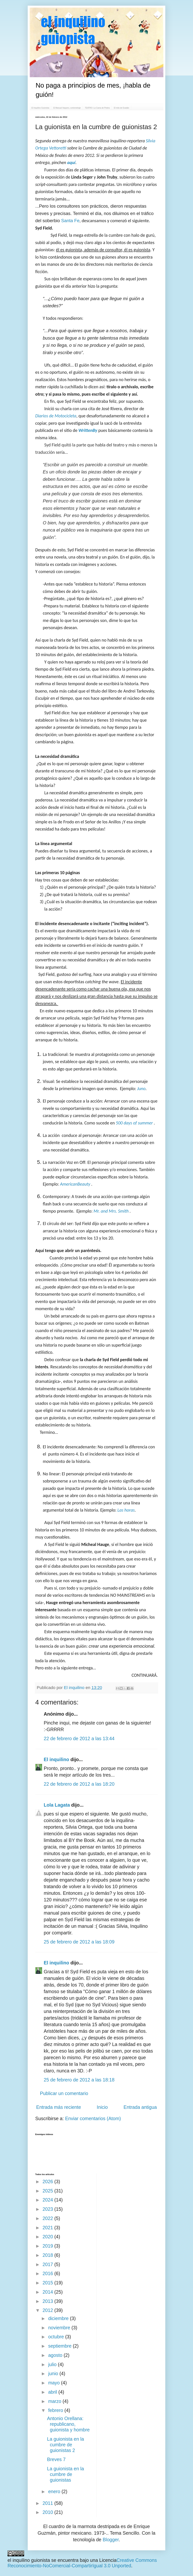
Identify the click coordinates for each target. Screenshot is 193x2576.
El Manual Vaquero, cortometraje (67, 108)
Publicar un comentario (64, 2093)
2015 (48, 2282)
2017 (48, 2264)
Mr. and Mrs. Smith (111, 1211)
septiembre (60, 2346)
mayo (54, 2382)
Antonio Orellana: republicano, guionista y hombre (68, 2424)
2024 (48, 2199)
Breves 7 (56, 2459)
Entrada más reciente (58, 2107)
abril (53, 2392)
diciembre (59, 2318)
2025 (48, 2190)
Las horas (126, 1510)
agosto (56, 2355)
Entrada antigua (140, 2107)
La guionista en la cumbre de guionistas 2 (65, 2444)
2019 (48, 2246)
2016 (48, 2273)
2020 (48, 2236)
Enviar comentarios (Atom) (93, 2118)
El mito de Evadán (121, 108)
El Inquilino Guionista (40, 108)
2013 (48, 2301)
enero (55, 2491)
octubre (56, 2336)
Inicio (102, 2107)
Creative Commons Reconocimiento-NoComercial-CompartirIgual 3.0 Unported (82, 2563)
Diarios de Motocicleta (55, 415)
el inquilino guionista (29, 2560)
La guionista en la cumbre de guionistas (65, 2474)
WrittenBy (87, 430)
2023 (48, 2209)
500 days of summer (134, 1123)
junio (54, 2373)
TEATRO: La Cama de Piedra (97, 108)
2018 (48, 2255)
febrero (56, 2410)
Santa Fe (70, 220)
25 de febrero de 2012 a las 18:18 (79, 2079)
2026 (48, 2181)
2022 (48, 2218)
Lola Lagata (57, 1805)
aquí (71, 162)
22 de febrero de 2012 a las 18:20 (79, 1784)
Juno (141, 1088)
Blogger (111, 2539)
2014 (48, 2292)
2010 (48, 2512)
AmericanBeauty (75, 1184)
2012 (48, 2310)
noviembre (60, 2327)
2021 (48, 2227)
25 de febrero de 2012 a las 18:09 (79, 1941)
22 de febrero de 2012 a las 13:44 (79, 1738)
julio (53, 2364)
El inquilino (75, 1687)
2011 (48, 2503)
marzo (55, 2401)
